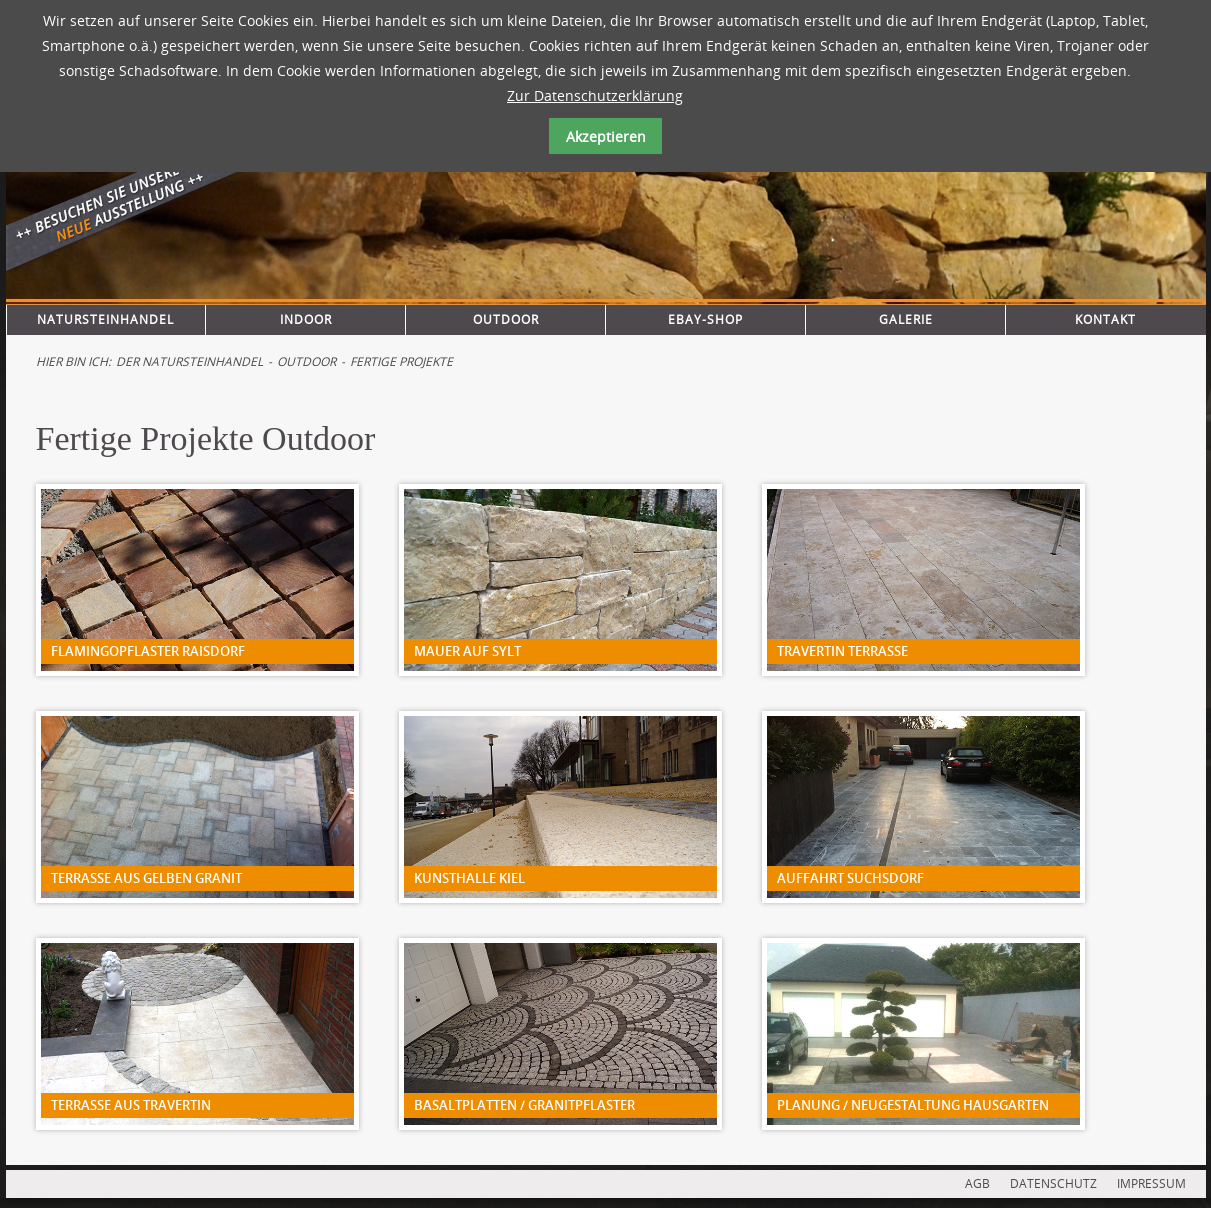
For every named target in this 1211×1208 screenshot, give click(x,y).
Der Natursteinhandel (189, 361)
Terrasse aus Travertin (131, 1105)
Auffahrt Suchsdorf (850, 878)
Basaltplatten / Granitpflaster (524, 1105)
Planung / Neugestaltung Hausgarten (913, 1105)
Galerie (906, 319)
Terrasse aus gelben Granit (146, 878)
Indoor (306, 319)
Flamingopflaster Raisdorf (148, 651)
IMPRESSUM (1151, 1183)
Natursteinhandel (105, 319)
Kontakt (1105, 319)
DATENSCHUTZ (1053, 1183)
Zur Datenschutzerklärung (595, 95)
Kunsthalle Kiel (469, 878)
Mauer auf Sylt (467, 651)
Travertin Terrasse (842, 651)
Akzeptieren (606, 136)
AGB (977, 1183)
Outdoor (506, 319)
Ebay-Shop (705, 319)
